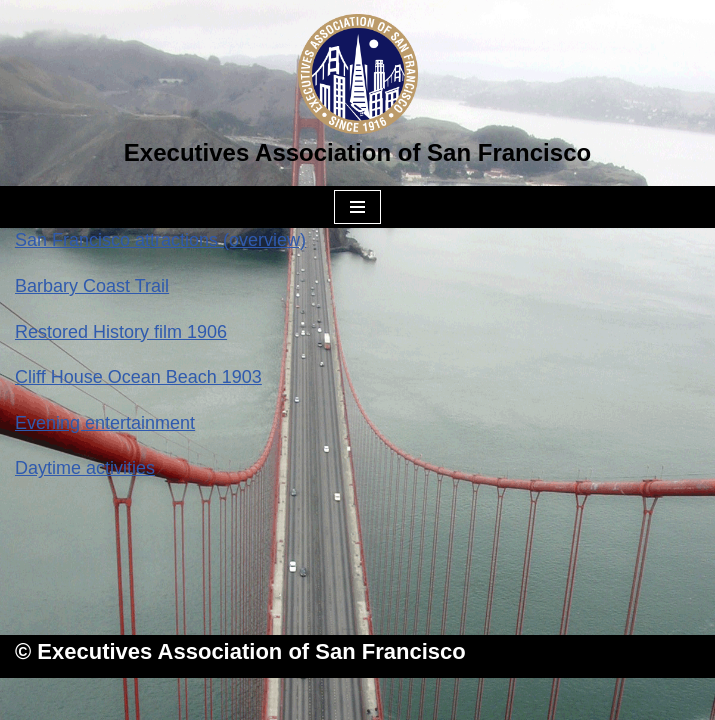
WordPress (436, 698)
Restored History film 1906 (121, 332)
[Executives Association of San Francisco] (357, 93)
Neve (256, 698)
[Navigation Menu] (357, 207)
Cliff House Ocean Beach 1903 (138, 377)
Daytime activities (85, 468)
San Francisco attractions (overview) (160, 240)
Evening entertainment (105, 423)
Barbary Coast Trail (92, 286)
